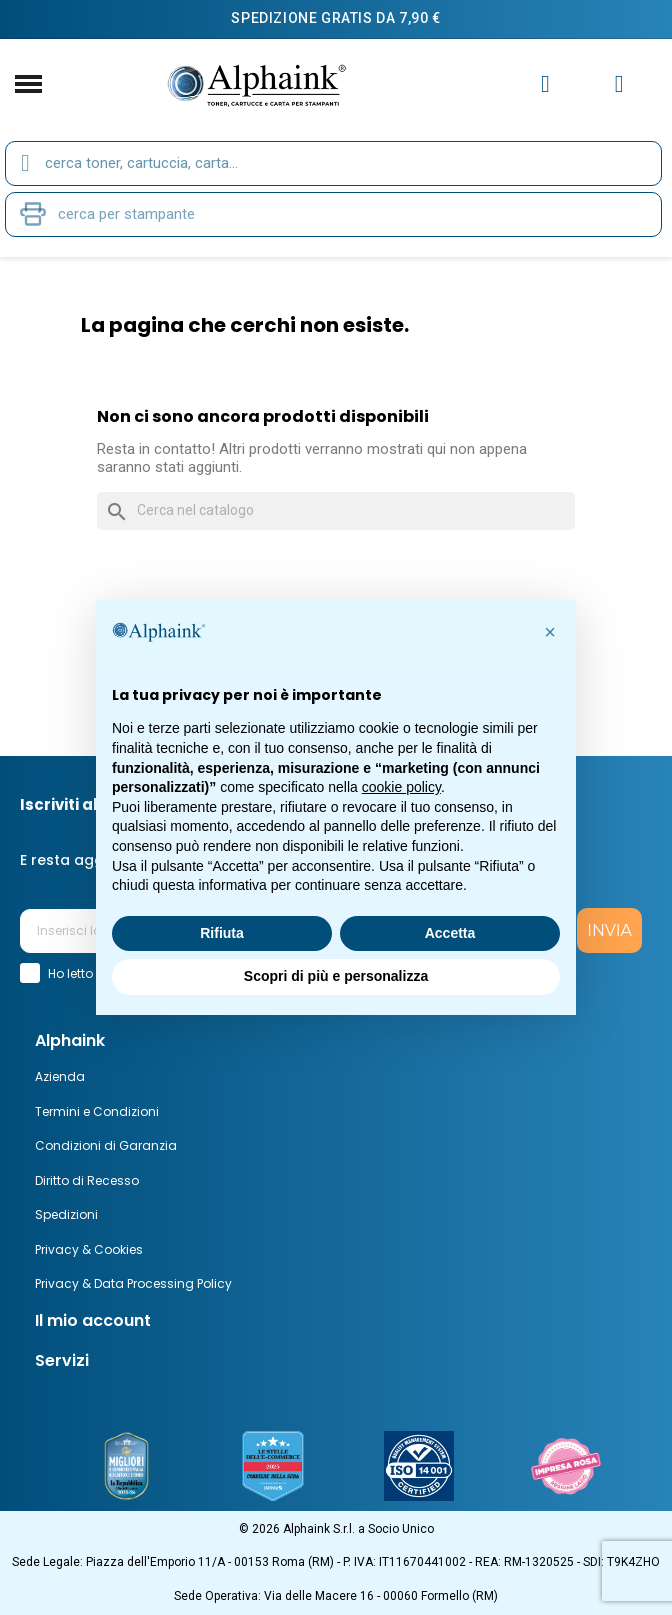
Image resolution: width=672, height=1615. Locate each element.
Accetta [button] (450, 933)
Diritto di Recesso (87, 1180)
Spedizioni (66, 1214)
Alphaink (70, 1040)
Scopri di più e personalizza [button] (336, 976)
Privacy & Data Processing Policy (133, 1283)
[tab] (336, 1041)
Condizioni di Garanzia (106, 1145)
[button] (550, 632)
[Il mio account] (545, 84)
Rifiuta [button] (222, 933)
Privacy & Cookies (89, 1249)
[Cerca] (336, 511)
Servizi (62, 1360)
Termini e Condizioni (97, 1111)
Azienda (60, 1076)
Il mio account (93, 1320)
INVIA (609, 930)
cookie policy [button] (401, 787)
